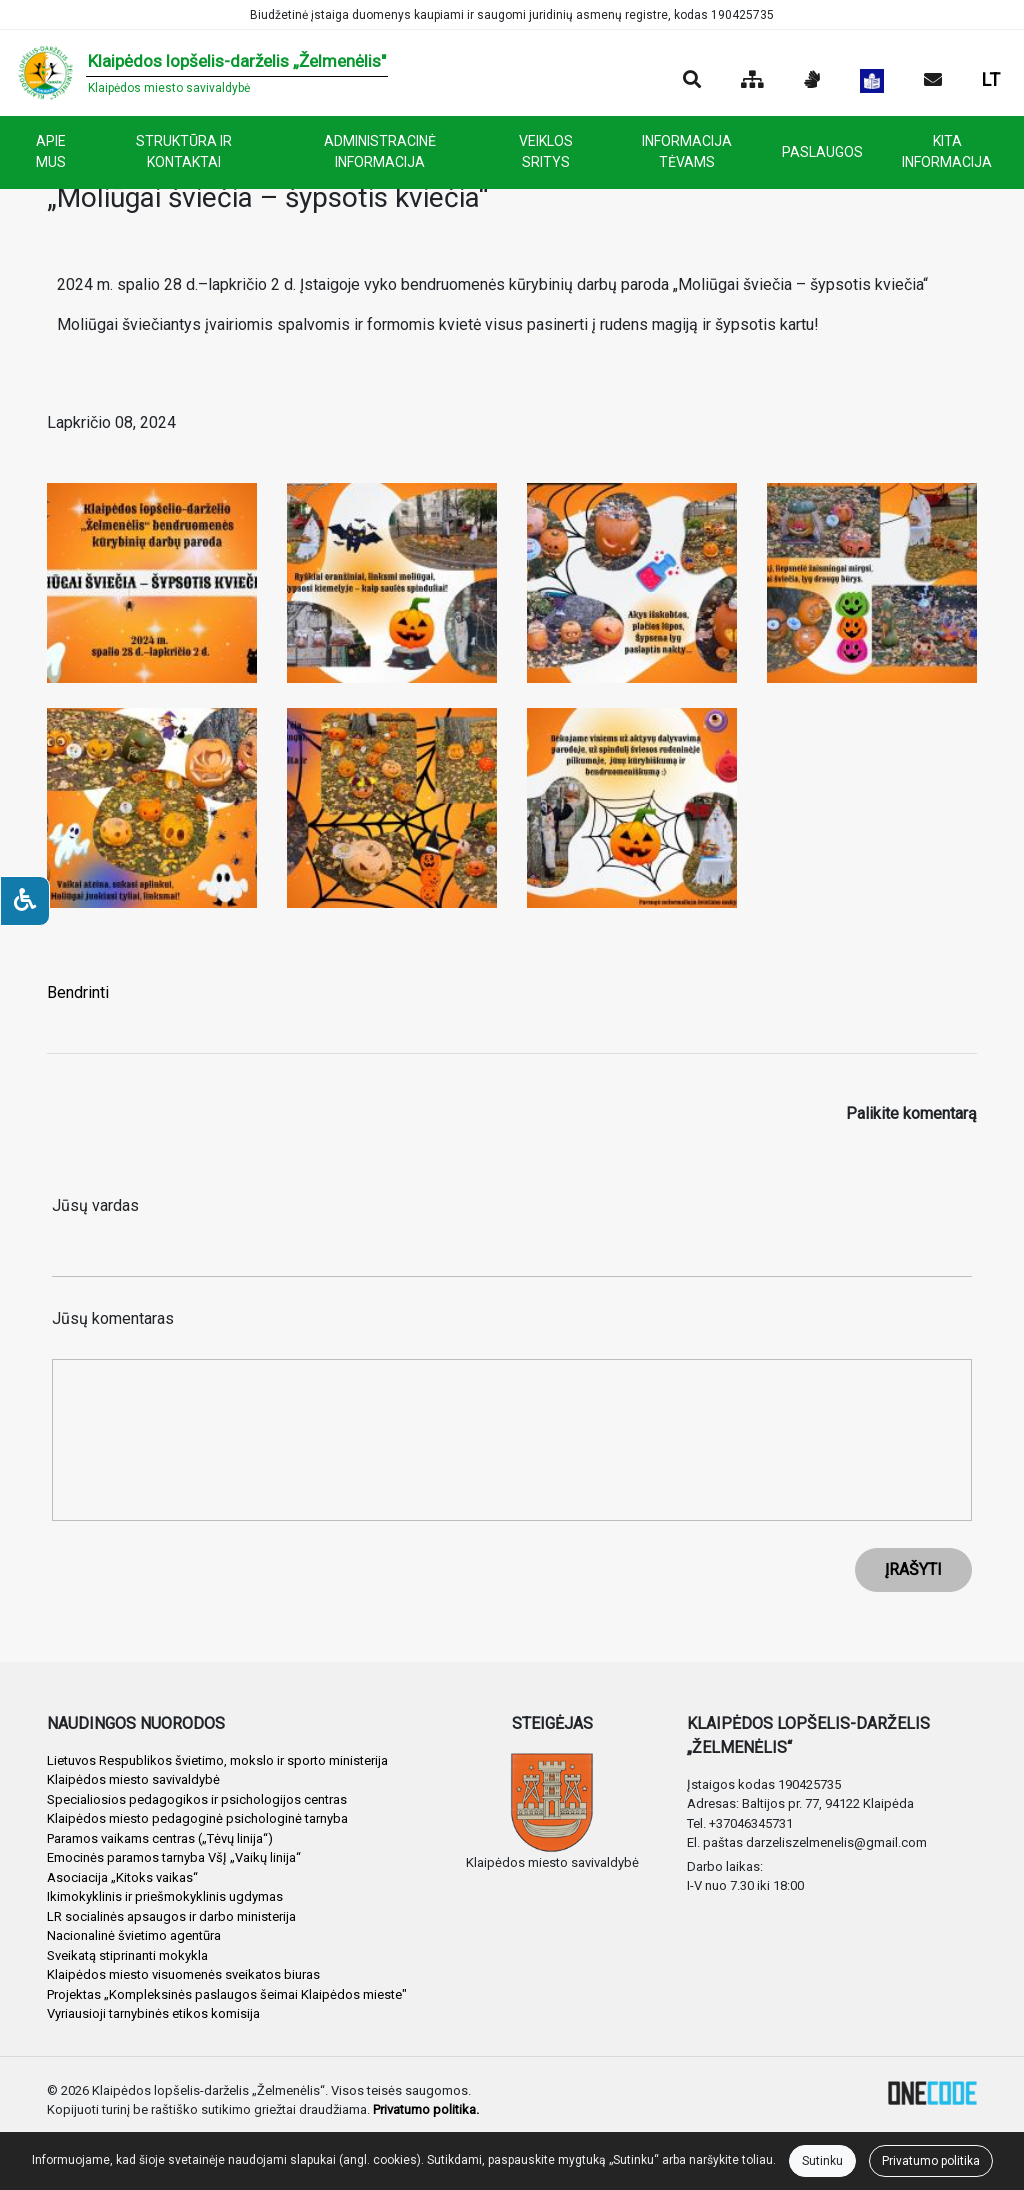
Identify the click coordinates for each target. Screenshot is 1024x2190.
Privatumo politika (931, 2161)
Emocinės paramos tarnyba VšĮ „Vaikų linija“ (174, 1857)
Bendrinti (78, 992)
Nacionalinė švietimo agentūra (134, 1935)
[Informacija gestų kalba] (812, 81)
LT (991, 79)
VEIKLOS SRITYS (546, 151)
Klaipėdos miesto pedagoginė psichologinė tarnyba (197, 1818)
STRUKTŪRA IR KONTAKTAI (184, 151)
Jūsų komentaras (113, 1318)
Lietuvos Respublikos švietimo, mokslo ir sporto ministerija (217, 1760)
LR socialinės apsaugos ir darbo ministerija (171, 1916)
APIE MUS (51, 151)
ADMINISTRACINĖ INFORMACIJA (380, 151)
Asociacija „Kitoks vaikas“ (122, 1877)
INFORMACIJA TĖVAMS (687, 151)
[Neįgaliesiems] (25, 901)
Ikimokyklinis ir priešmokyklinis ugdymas (165, 1896)
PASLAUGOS (822, 152)
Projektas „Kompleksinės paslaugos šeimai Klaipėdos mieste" (227, 1994)
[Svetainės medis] (752, 81)
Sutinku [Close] (822, 2161)
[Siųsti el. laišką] (933, 81)
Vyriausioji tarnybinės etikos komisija (153, 2013)
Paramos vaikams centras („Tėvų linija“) (160, 1838)
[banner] (202, 73)
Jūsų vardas (95, 1205)
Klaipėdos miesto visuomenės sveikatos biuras (183, 1974)
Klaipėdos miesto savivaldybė (133, 1779)
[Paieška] (692, 81)
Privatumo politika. (426, 2109)
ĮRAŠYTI (913, 1569)
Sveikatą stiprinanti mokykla (127, 1955)
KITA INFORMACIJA (947, 151)
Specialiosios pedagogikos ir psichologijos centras (197, 1799)
